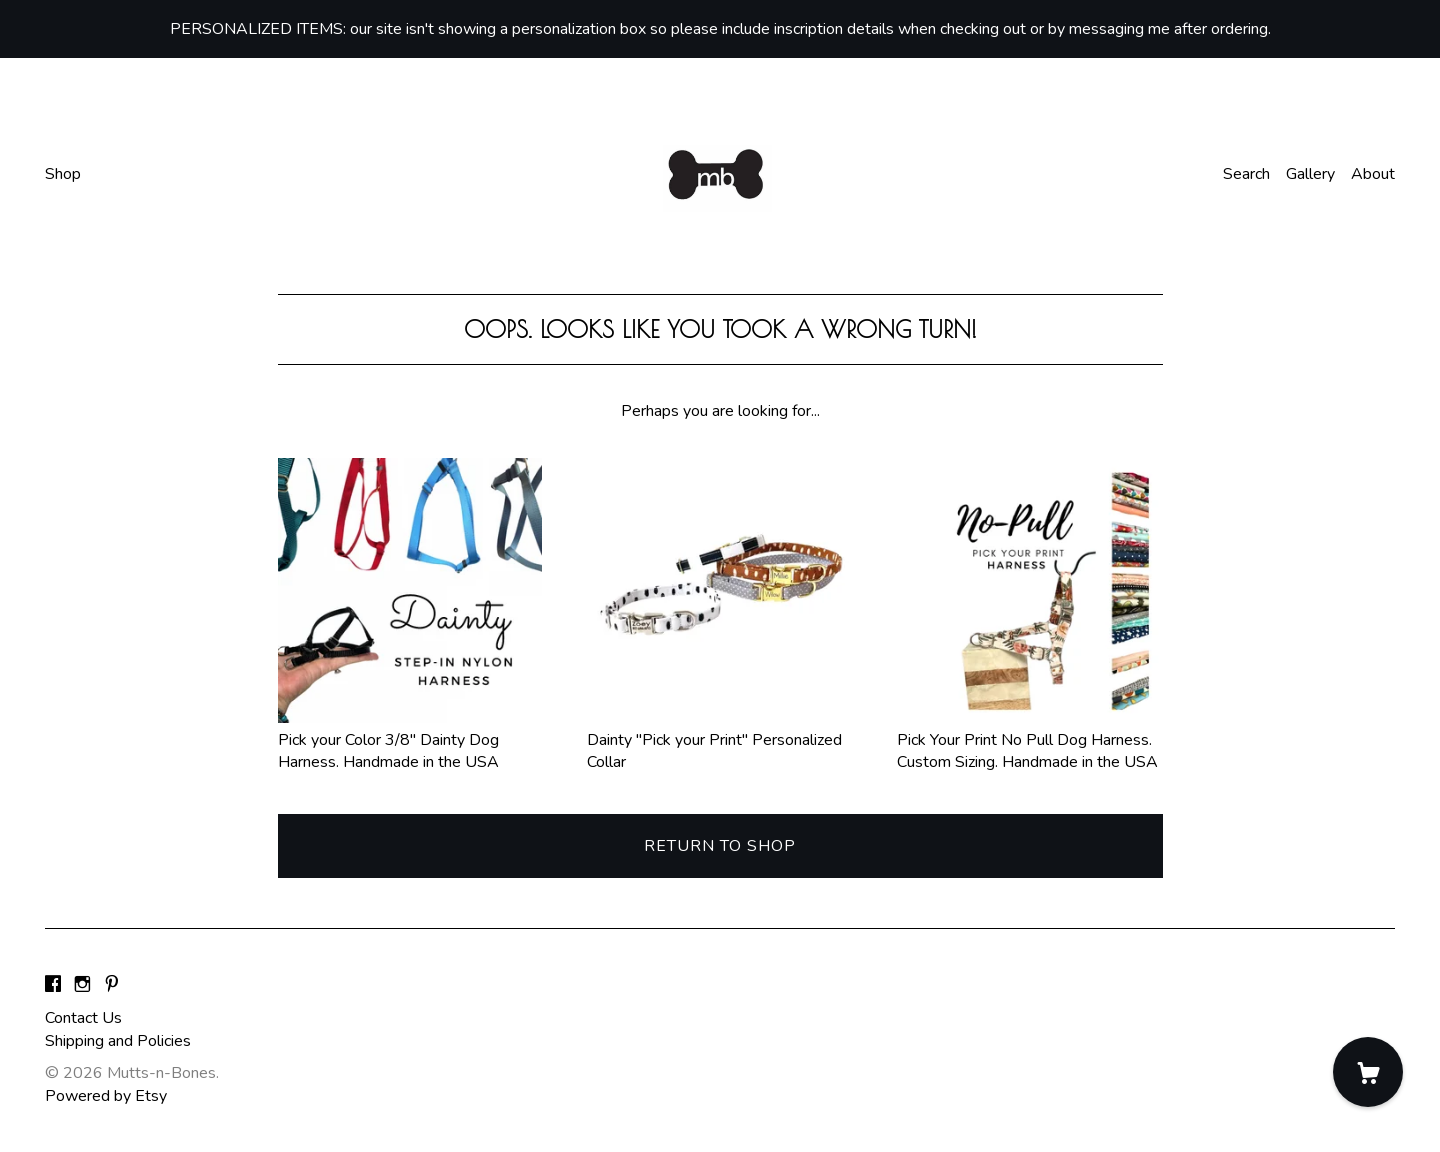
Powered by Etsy (106, 1096)
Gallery (1310, 174)
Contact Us (83, 1018)
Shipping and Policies (118, 1041)
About (1373, 174)
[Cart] (1368, 1072)
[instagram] (82, 985)
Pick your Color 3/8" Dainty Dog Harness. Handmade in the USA (410, 740)
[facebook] (53, 985)
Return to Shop (720, 846)
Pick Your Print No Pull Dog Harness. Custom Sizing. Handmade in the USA (1029, 740)
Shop (63, 174)
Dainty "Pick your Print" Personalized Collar (719, 740)
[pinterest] (112, 985)
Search (1246, 174)
